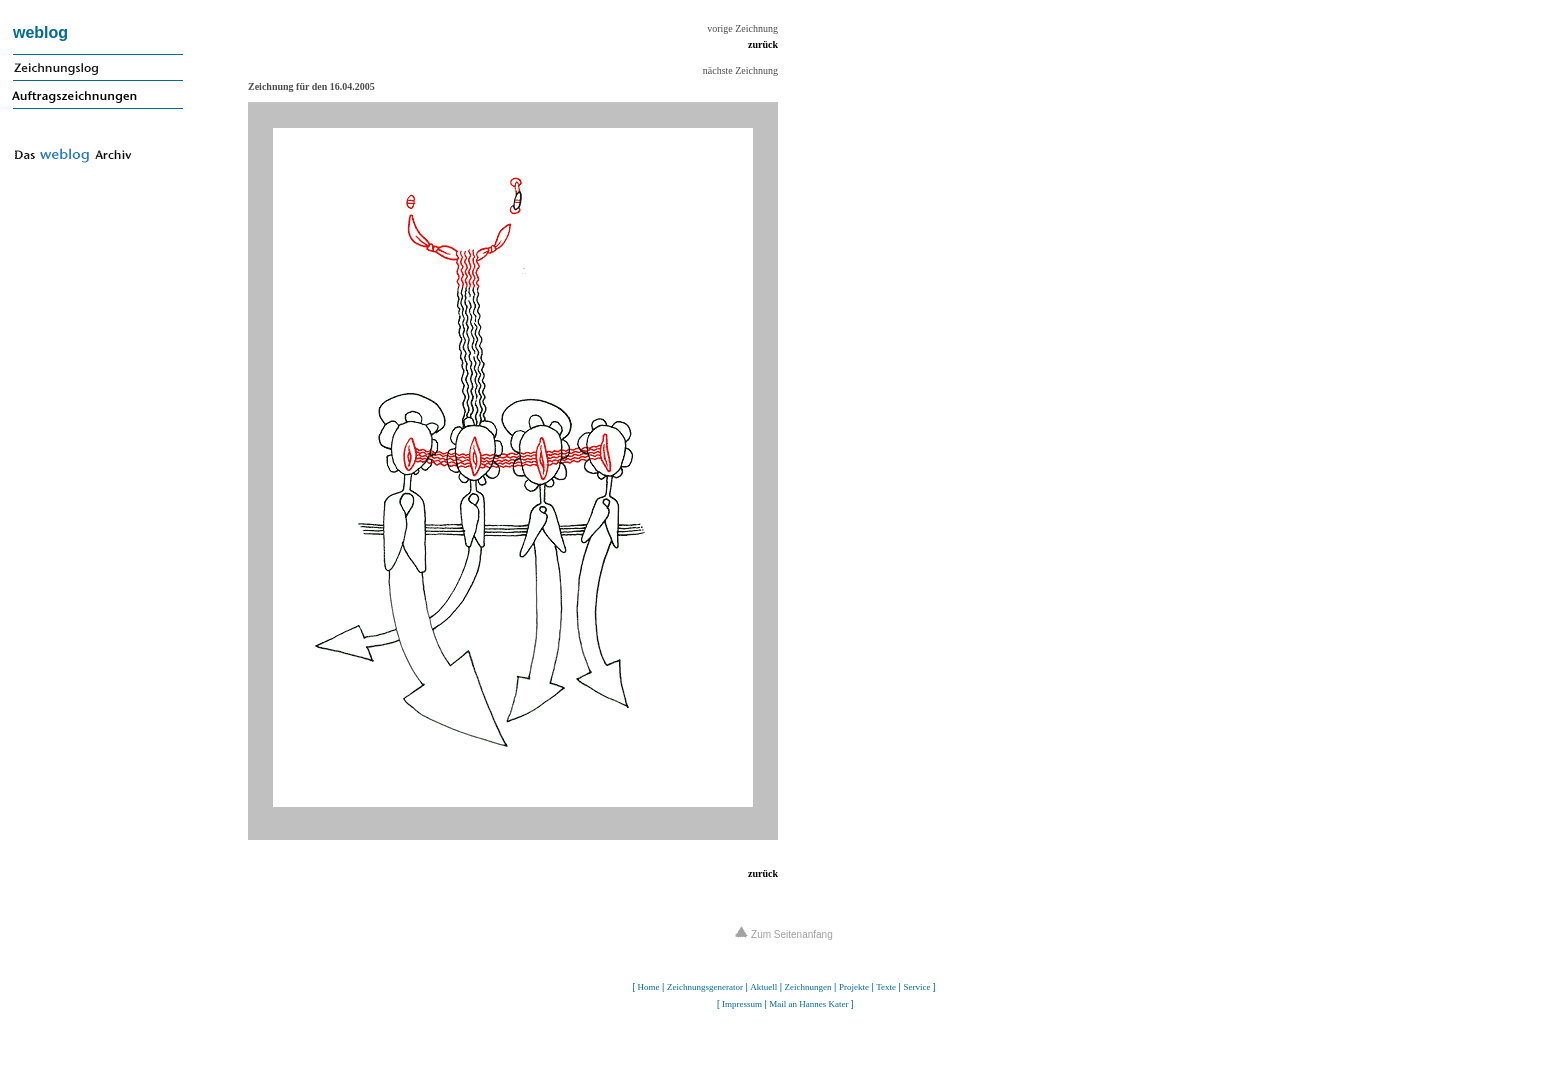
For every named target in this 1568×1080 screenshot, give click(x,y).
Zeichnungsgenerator (705, 987)
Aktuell (763, 987)
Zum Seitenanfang (784, 934)
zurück (763, 44)
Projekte (854, 987)
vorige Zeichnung (742, 28)
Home (649, 987)
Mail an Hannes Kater (808, 1004)
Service (916, 987)
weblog (40, 32)
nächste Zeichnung (740, 70)
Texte (886, 987)
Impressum (742, 1004)
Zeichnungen (808, 987)
